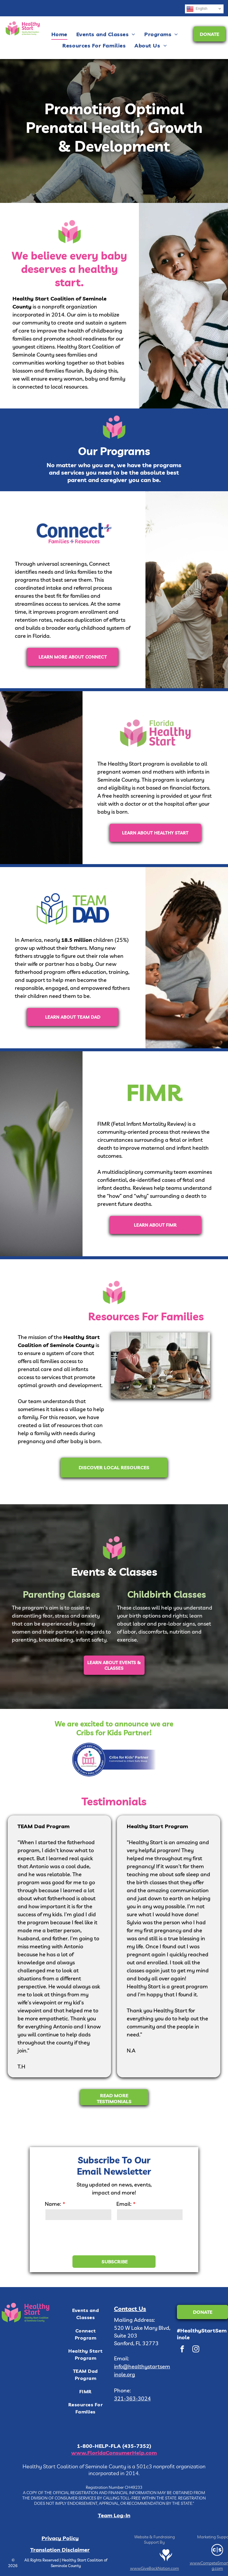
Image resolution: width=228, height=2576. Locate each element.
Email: (124, 2203)
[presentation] (90, 2237)
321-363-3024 (132, 2398)
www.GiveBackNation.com (154, 2568)
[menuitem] (59, 34)
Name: (53, 2203)
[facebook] (182, 2350)
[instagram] (196, 2350)
